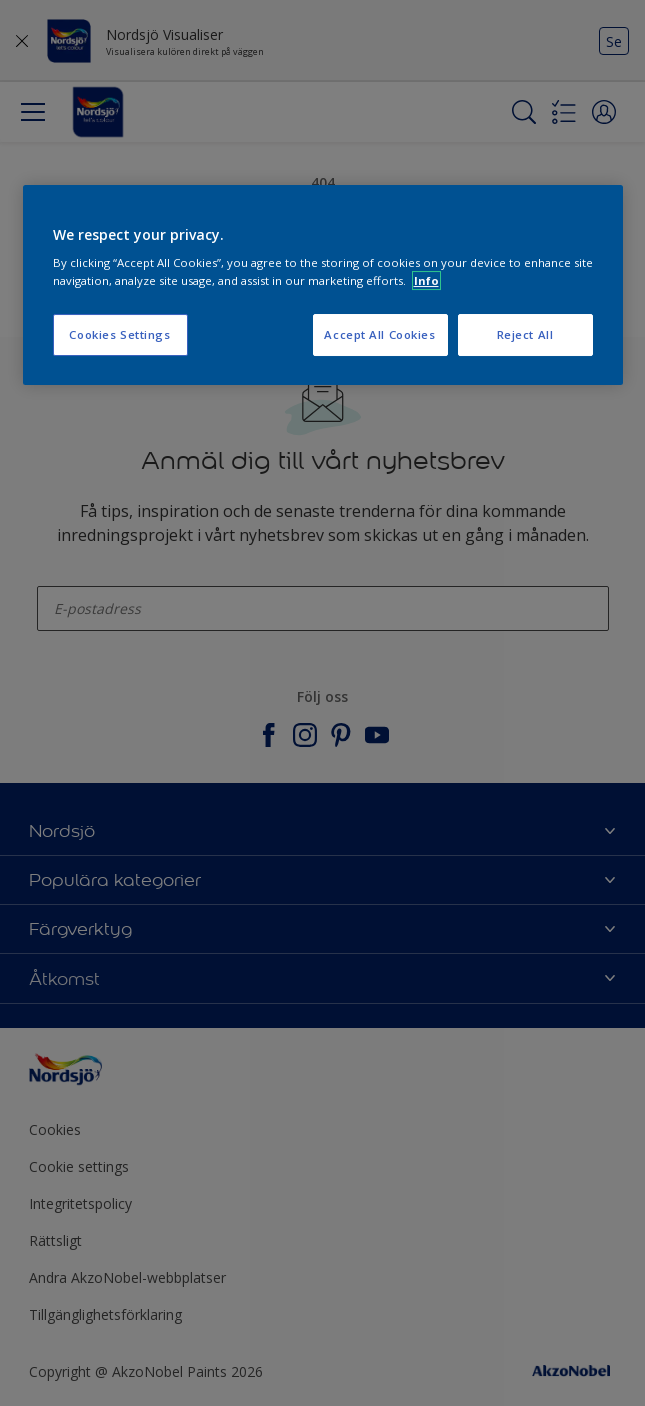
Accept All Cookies (379, 334)
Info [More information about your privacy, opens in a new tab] (426, 280)
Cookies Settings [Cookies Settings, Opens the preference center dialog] (119, 334)
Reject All (525, 334)
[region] (323, 285)
